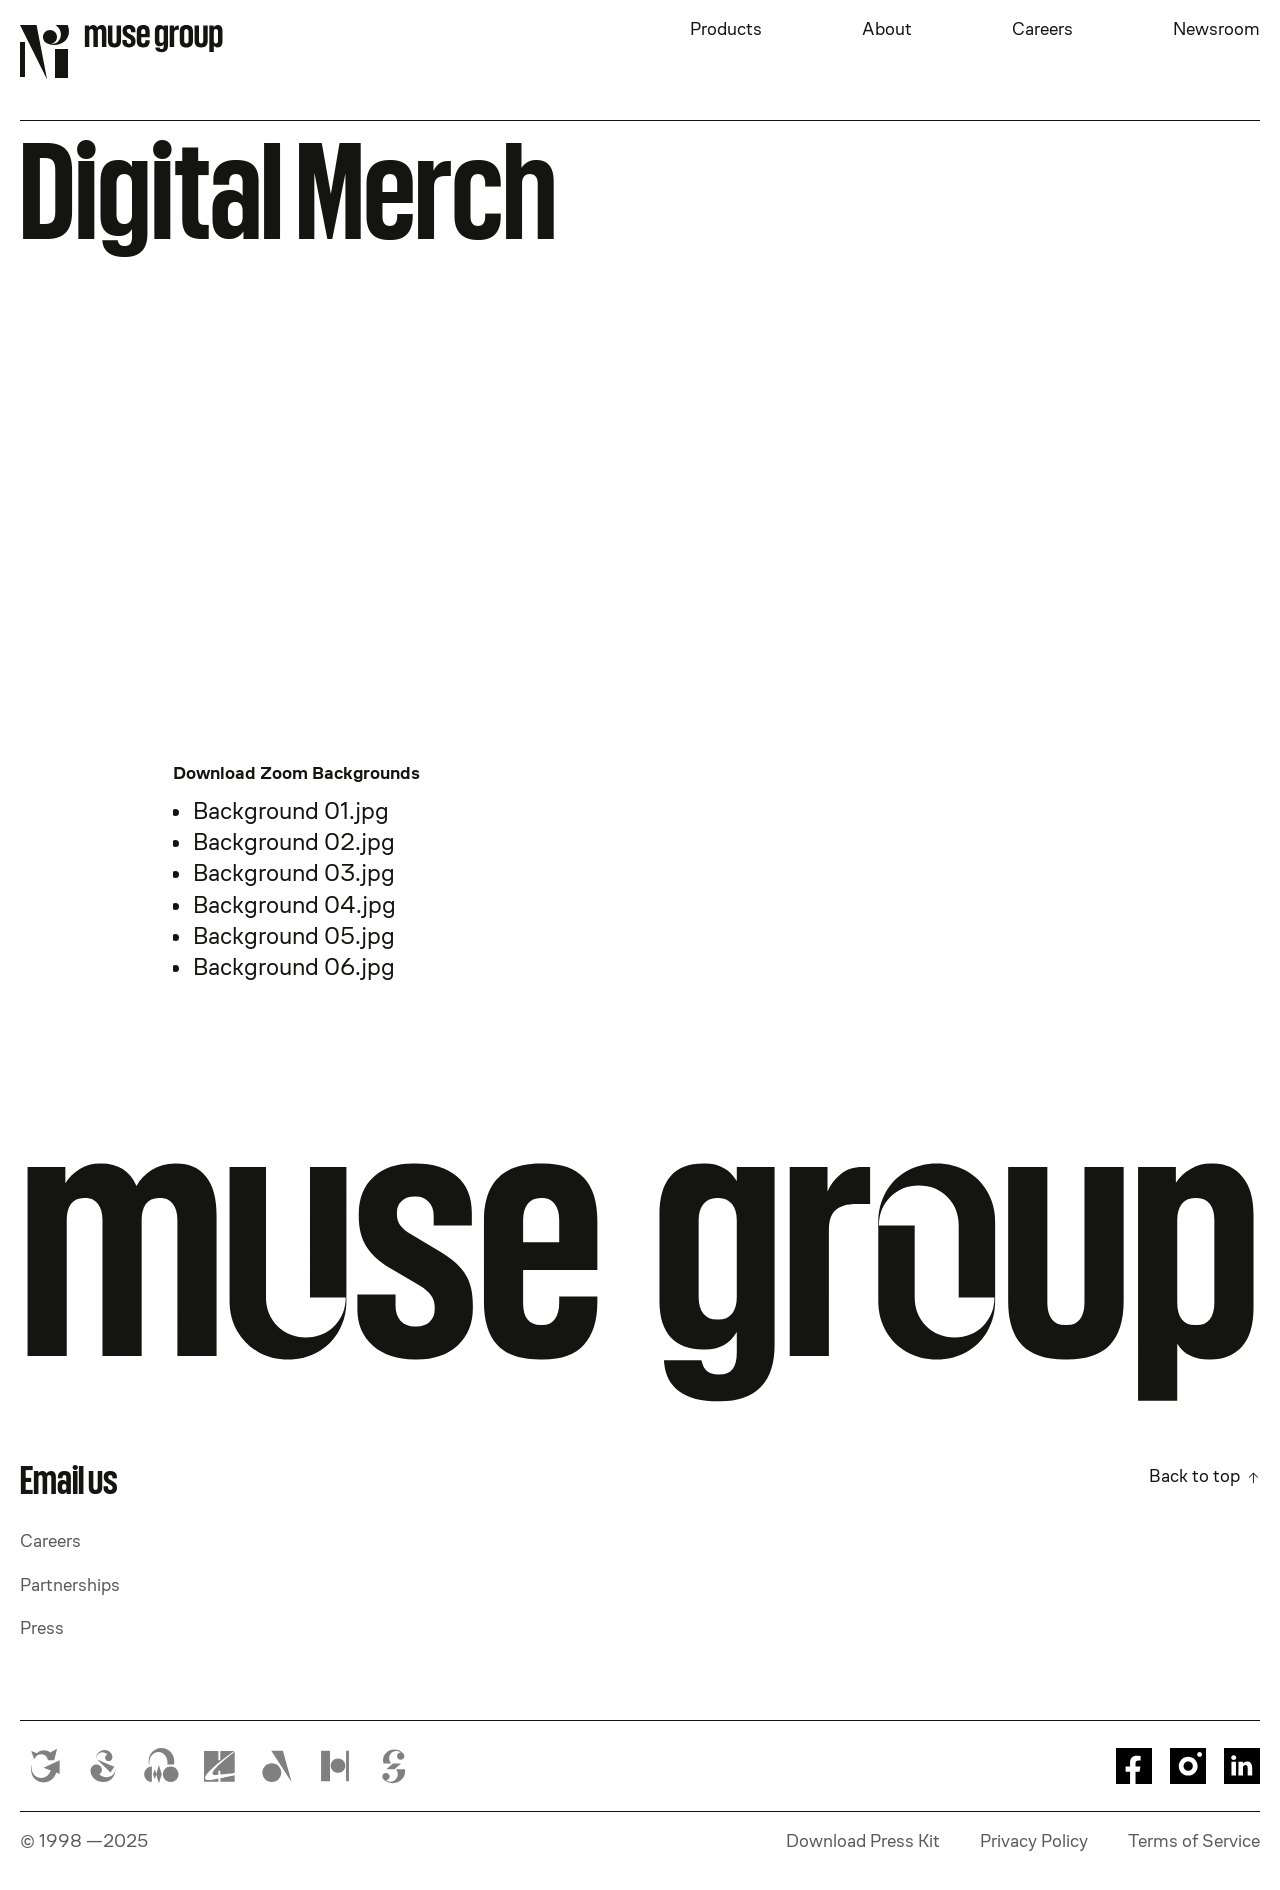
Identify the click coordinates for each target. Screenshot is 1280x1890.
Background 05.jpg (294, 935)
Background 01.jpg (291, 810)
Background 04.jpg (294, 904)
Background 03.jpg (294, 872)
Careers (1042, 29)
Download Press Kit (863, 1841)
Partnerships (70, 1585)
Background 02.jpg (294, 841)
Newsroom (1216, 29)
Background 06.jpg (294, 966)
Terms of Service (1194, 1841)
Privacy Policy (1034, 1841)
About (887, 29)
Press (42, 1628)
